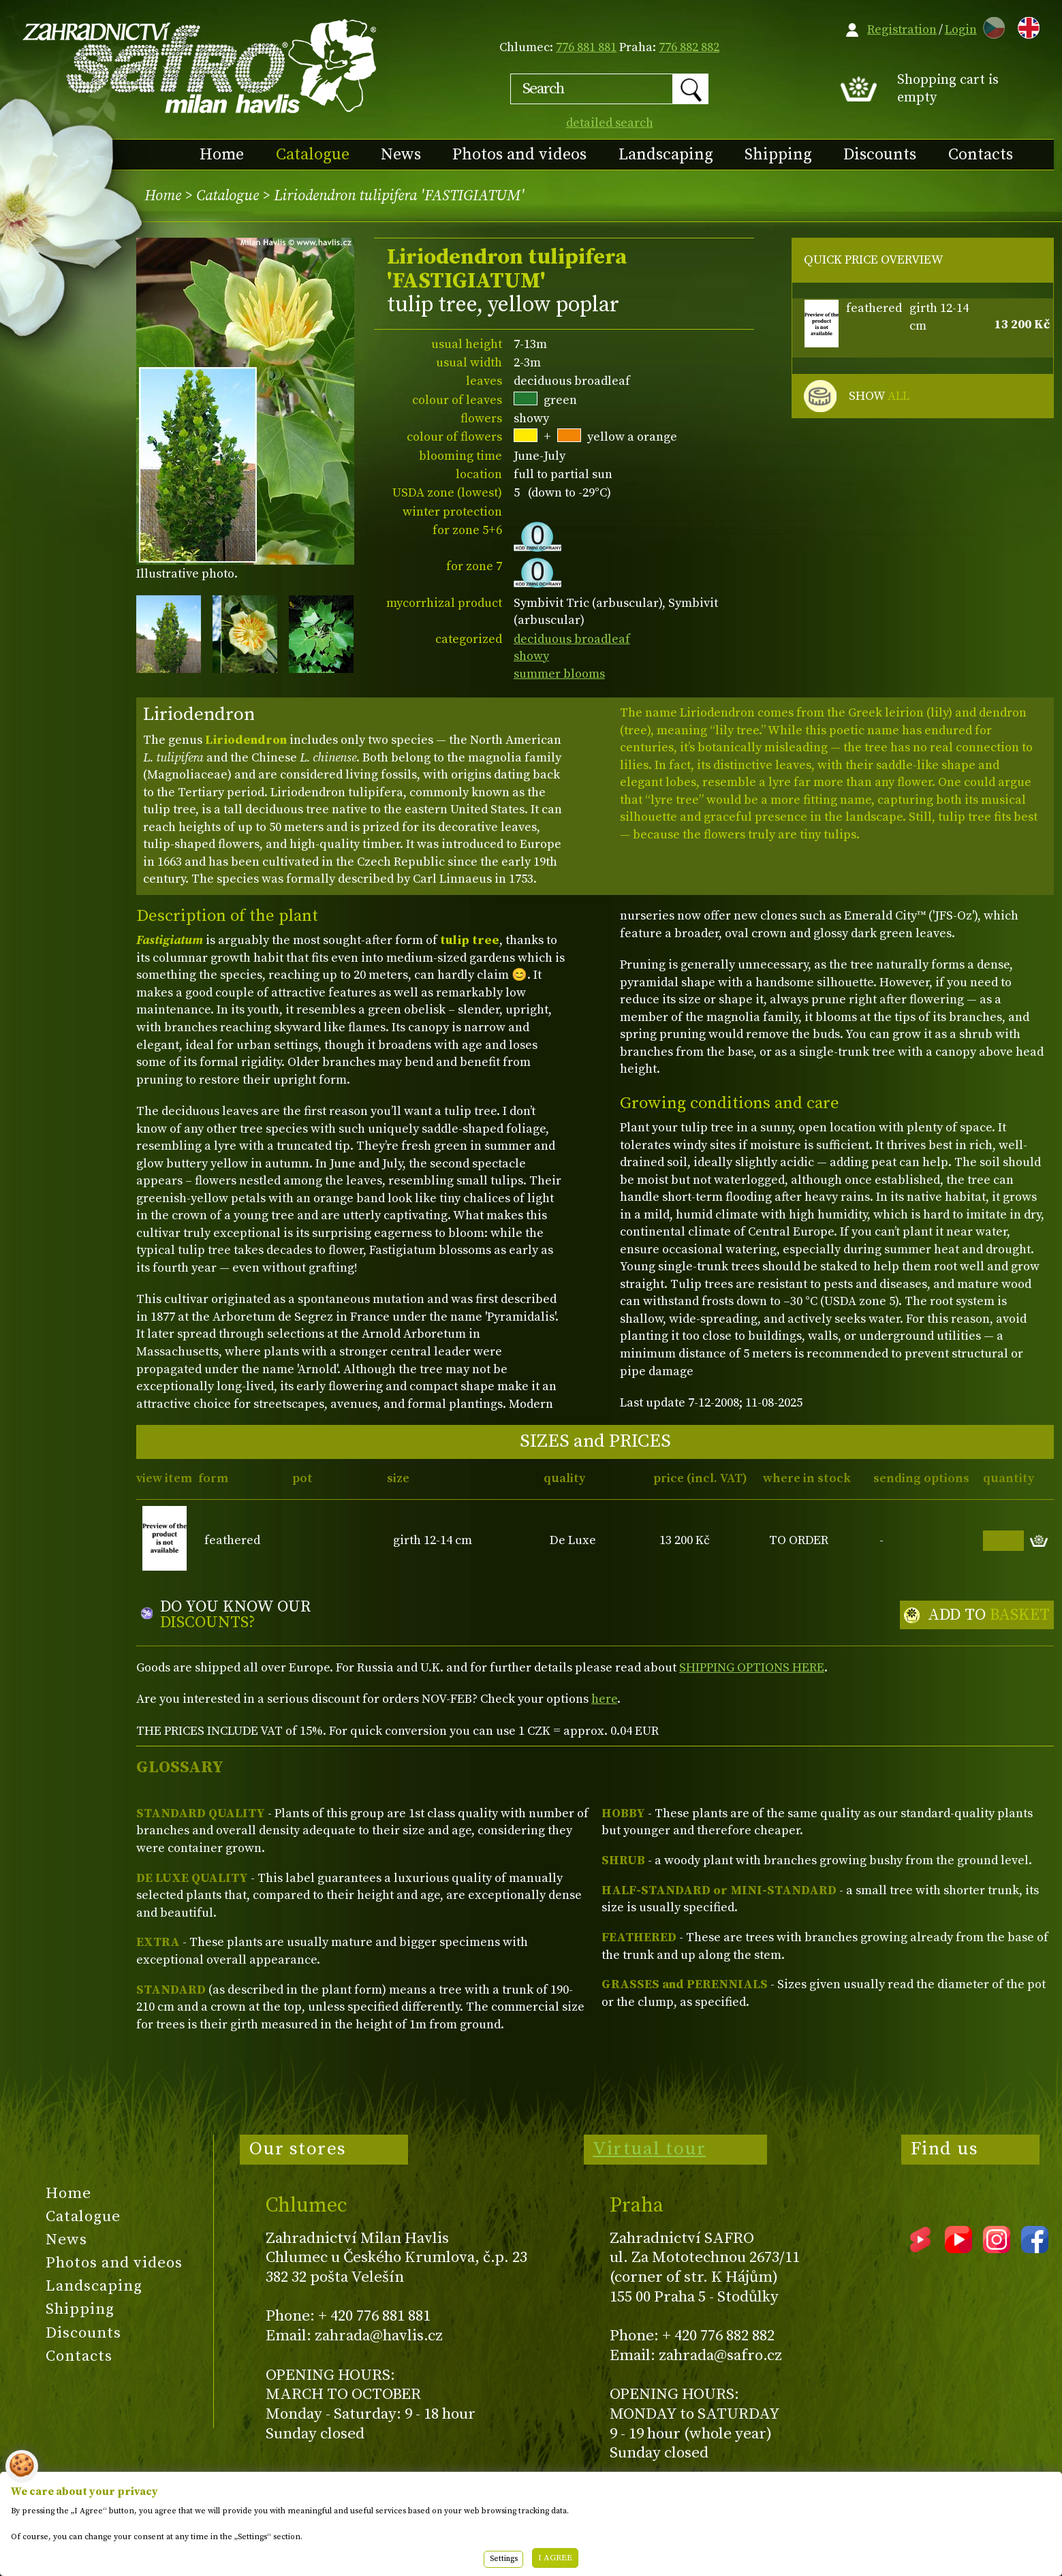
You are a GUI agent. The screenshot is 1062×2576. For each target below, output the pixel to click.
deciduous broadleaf (572, 639)
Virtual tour (649, 2149)
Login (961, 29)
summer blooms (559, 674)
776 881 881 (586, 47)
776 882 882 (689, 47)
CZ (990, 25)
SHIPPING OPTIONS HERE (751, 1668)
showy (531, 656)
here (604, 1699)
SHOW (879, 396)
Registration (902, 29)
